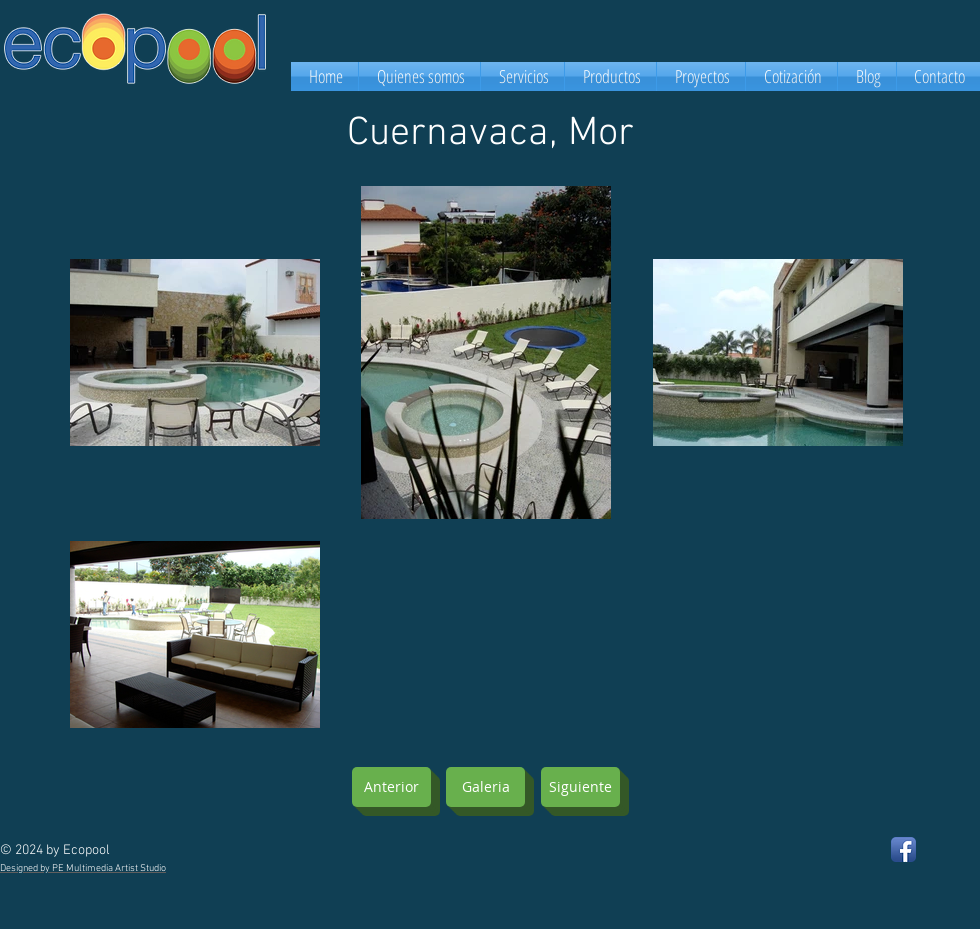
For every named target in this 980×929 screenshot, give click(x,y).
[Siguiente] (580, 787)
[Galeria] (485, 787)
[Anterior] (391, 787)
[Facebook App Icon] (903, 849)
